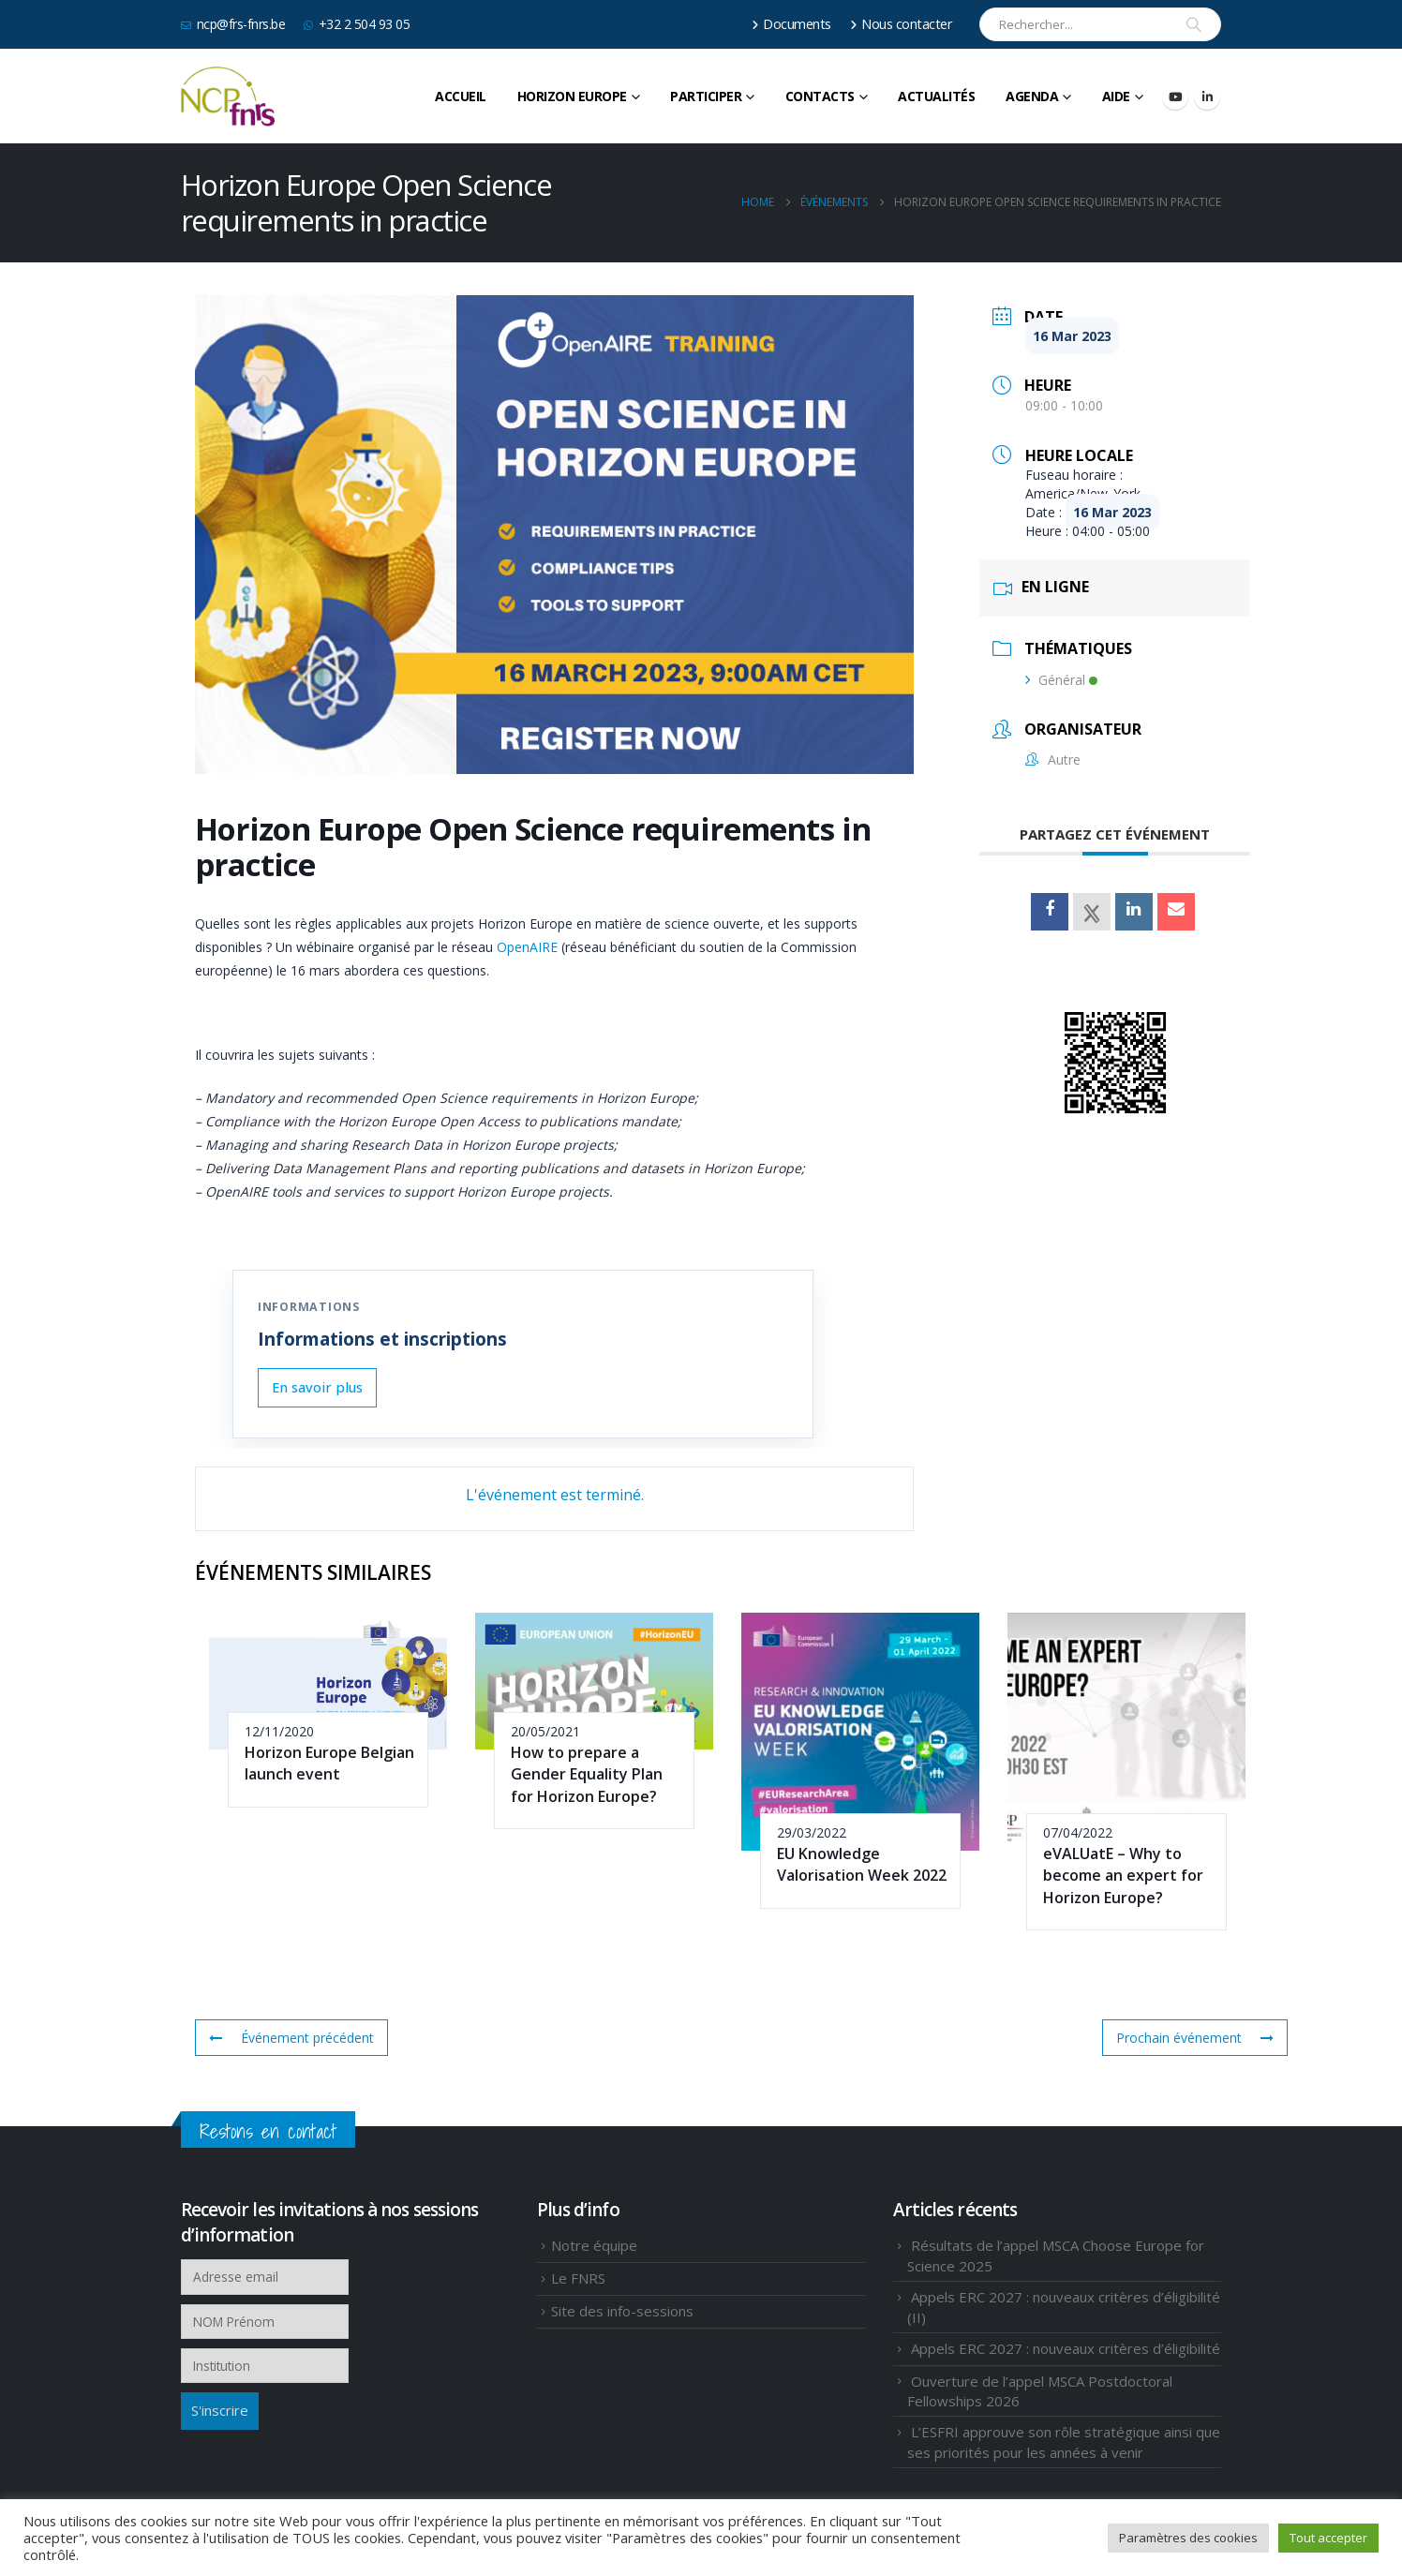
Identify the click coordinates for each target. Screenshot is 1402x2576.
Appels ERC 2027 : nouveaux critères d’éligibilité (1065, 2348)
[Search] (1194, 24)
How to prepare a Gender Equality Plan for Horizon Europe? (587, 1774)
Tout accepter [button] (1328, 2537)
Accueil (460, 96)
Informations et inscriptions (382, 1338)
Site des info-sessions (622, 2310)
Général (1061, 680)
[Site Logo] (228, 97)
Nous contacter (901, 24)
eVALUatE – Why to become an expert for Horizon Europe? (1123, 1875)
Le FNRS (578, 2278)
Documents (791, 24)
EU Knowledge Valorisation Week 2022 (862, 1864)
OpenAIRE (527, 947)
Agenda (1032, 96)
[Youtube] (1175, 96)
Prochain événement (1195, 2038)
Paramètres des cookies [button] (1188, 2537)
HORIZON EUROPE (572, 96)
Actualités (936, 96)
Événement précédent (291, 2038)
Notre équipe (594, 2245)
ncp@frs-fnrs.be (233, 24)
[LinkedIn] (1207, 96)
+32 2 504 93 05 (357, 24)
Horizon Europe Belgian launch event (329, 1763)
